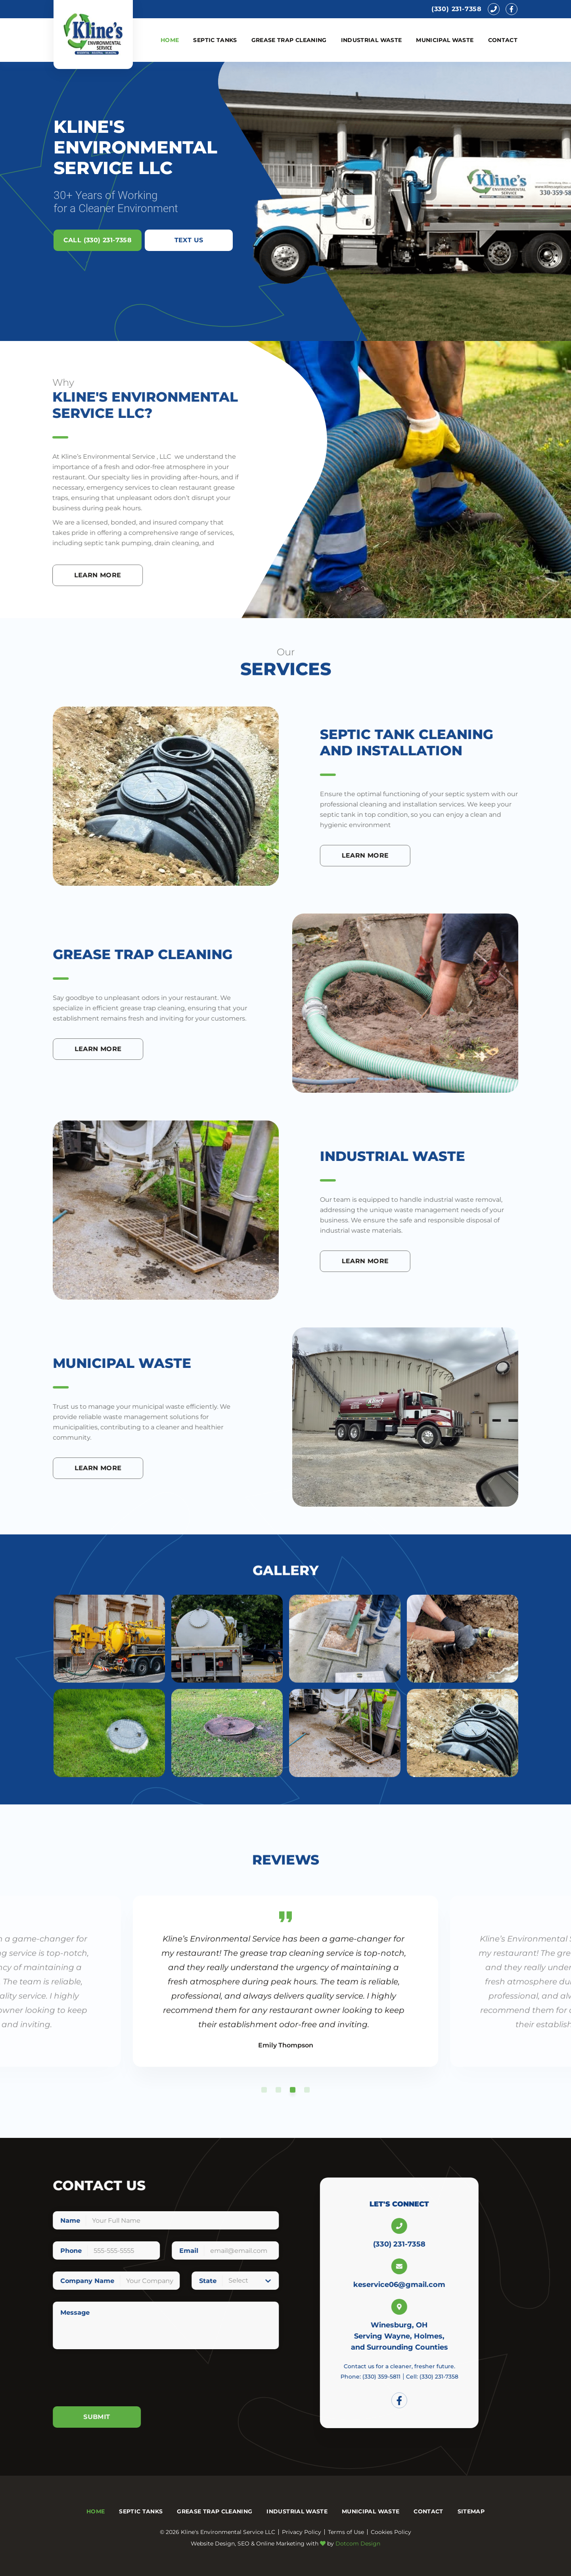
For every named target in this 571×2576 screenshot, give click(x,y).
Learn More (392, 855)
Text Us (188, 240)
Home (170, 40)
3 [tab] (292, 2101)
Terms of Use (346, 2532)
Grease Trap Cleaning (289, 40)
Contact (502, 40)
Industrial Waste (371, 40)
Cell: (459, 2376)
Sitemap (471, 2511)
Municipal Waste (444, 40)
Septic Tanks (215, 40)
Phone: (397, 2376)
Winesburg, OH (426, 2325)
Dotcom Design (357, 2543)
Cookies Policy (391, 2532)
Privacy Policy (301, 2532)
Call (97, 240)
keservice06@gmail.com (427, 2284)
